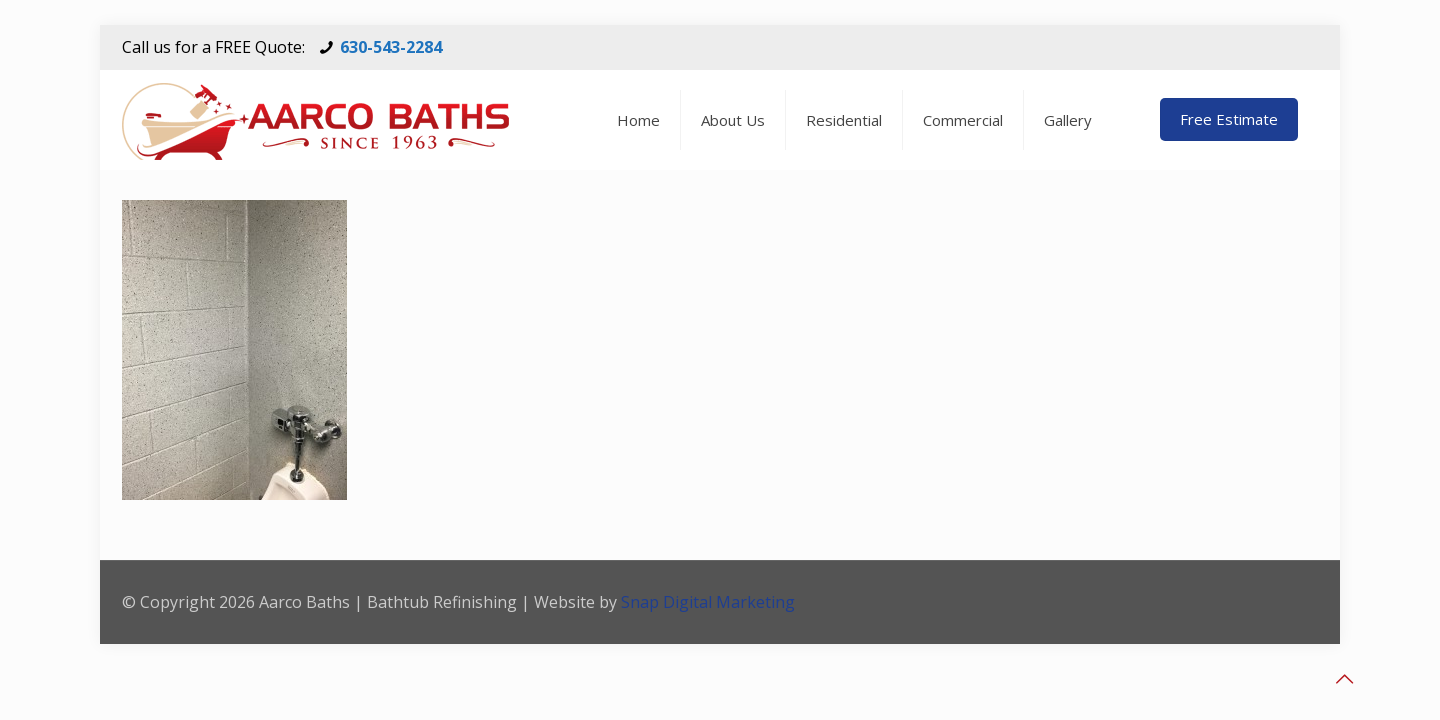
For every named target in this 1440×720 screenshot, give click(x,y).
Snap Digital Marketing (708, 602)
